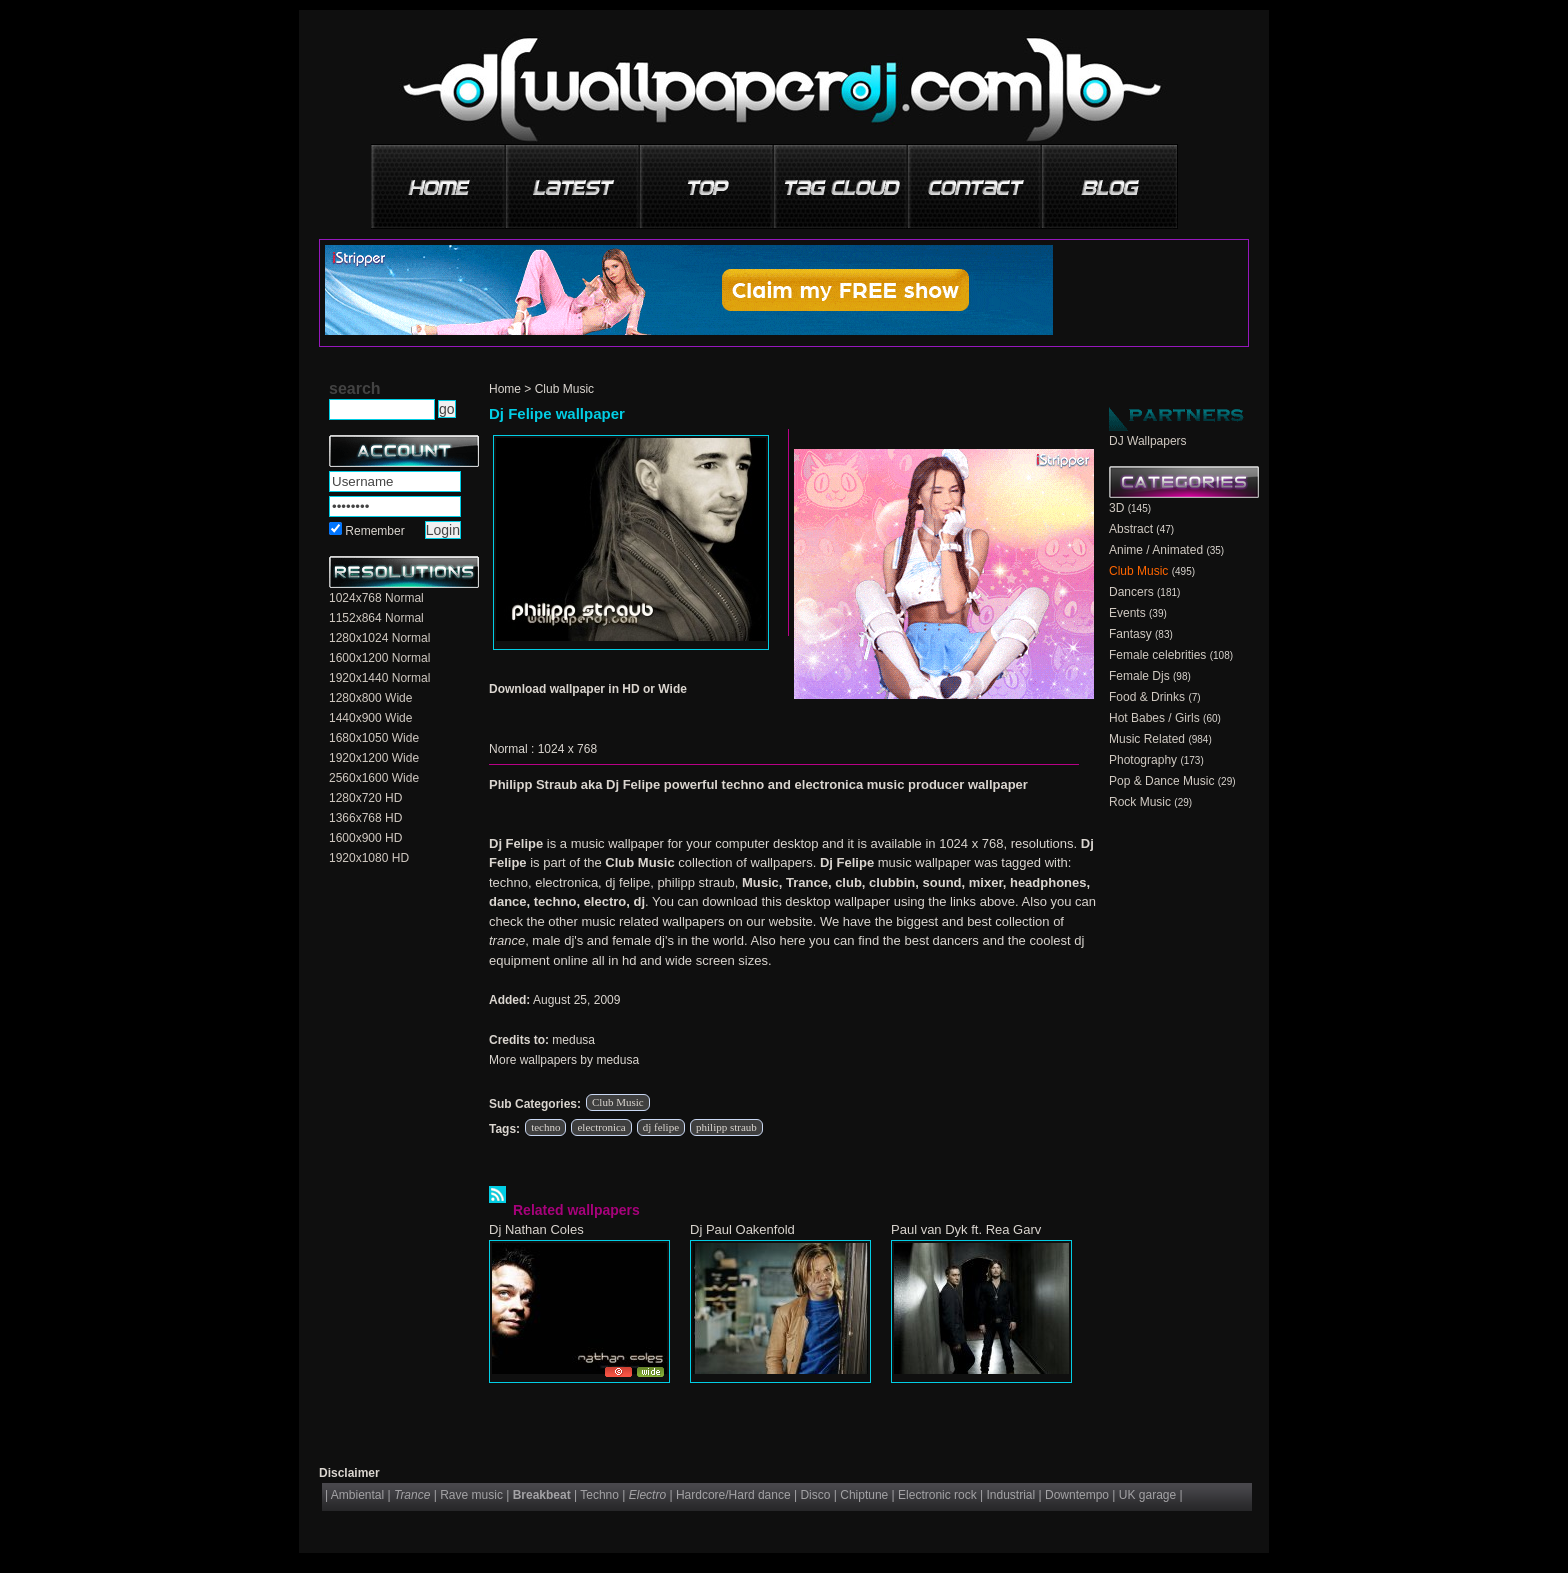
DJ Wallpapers (1148, 441)
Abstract (1131, 529)
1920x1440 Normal (379, 678)
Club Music (564, 389)
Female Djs (1139, 676)
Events (1127, 613)
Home (505, 389)
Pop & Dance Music (1161, 781)
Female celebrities (1157, 655)
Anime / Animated (1156, 550)
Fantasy (1130, 634)
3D (1116, 508)
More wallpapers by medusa (564, 1060)
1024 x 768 (567, 749)
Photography (1143, 760)
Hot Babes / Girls (1154, 718)
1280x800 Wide (370, 698)
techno (545, 1127)
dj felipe (661, 1127)
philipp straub (726, 1127)
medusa (573, 1040)
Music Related (1147, 739)
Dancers (1131, 592)
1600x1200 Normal (379, 658)
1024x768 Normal (376, 598)
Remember (374, 531)
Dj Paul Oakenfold (742, 1229)
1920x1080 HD (369, 858)
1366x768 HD (365, 818)
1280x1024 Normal (379, 638)
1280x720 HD (365, 798)
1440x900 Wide (370, 718)
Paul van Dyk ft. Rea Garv (966, 1229)
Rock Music (1140, 802)
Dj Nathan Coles (536, 1229)
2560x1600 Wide (374, 778)
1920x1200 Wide (374, 758)
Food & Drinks (1147, 697)
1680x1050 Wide (374, 738)
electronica (601, 1127)
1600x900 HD (365, 838)
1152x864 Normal (376, 618)
